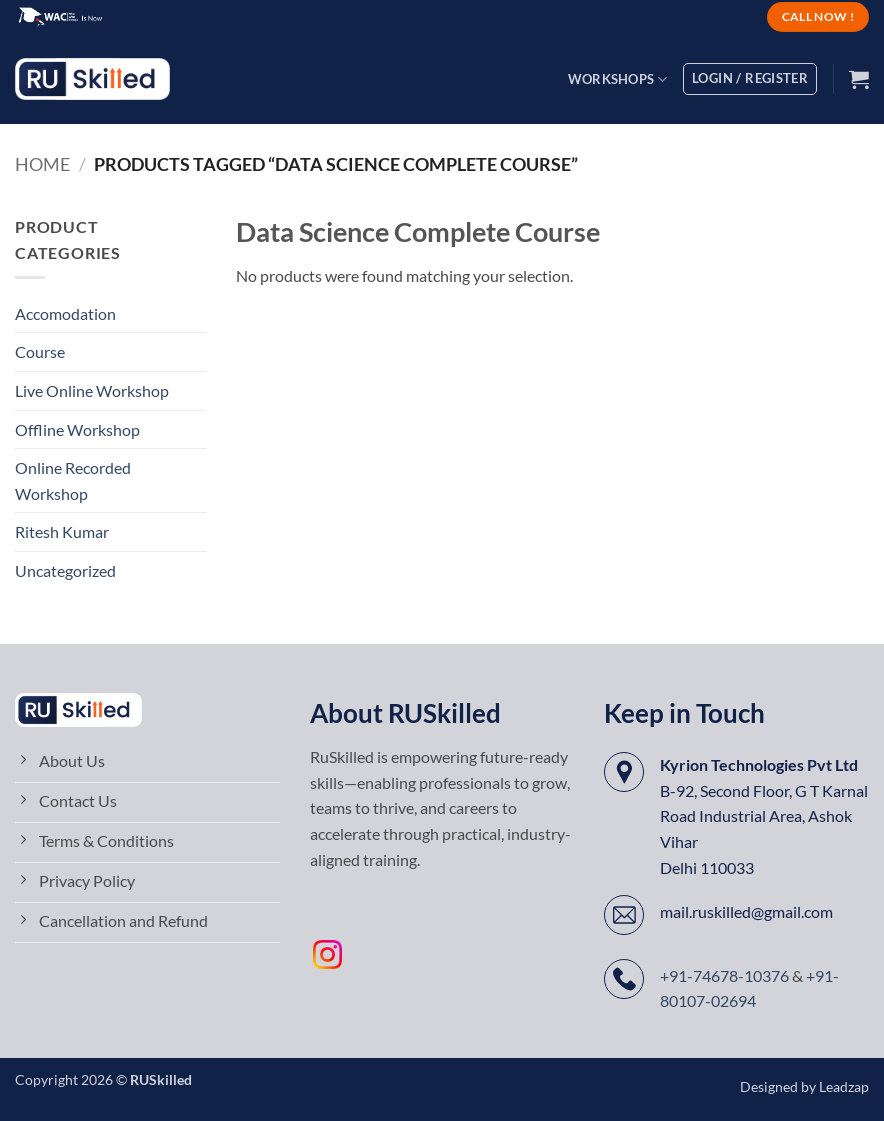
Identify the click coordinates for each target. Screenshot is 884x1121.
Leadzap (844, 1086)
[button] (859, 79)
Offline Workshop (77, 429)
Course (40, 351)
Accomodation (65, 313)
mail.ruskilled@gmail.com (746, 911)
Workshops (618, 79)
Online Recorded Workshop (73, 480)
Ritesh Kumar (62, 531)
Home (42, 164)
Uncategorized (65, 570)
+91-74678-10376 (724, 975)
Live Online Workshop (92, 390)
